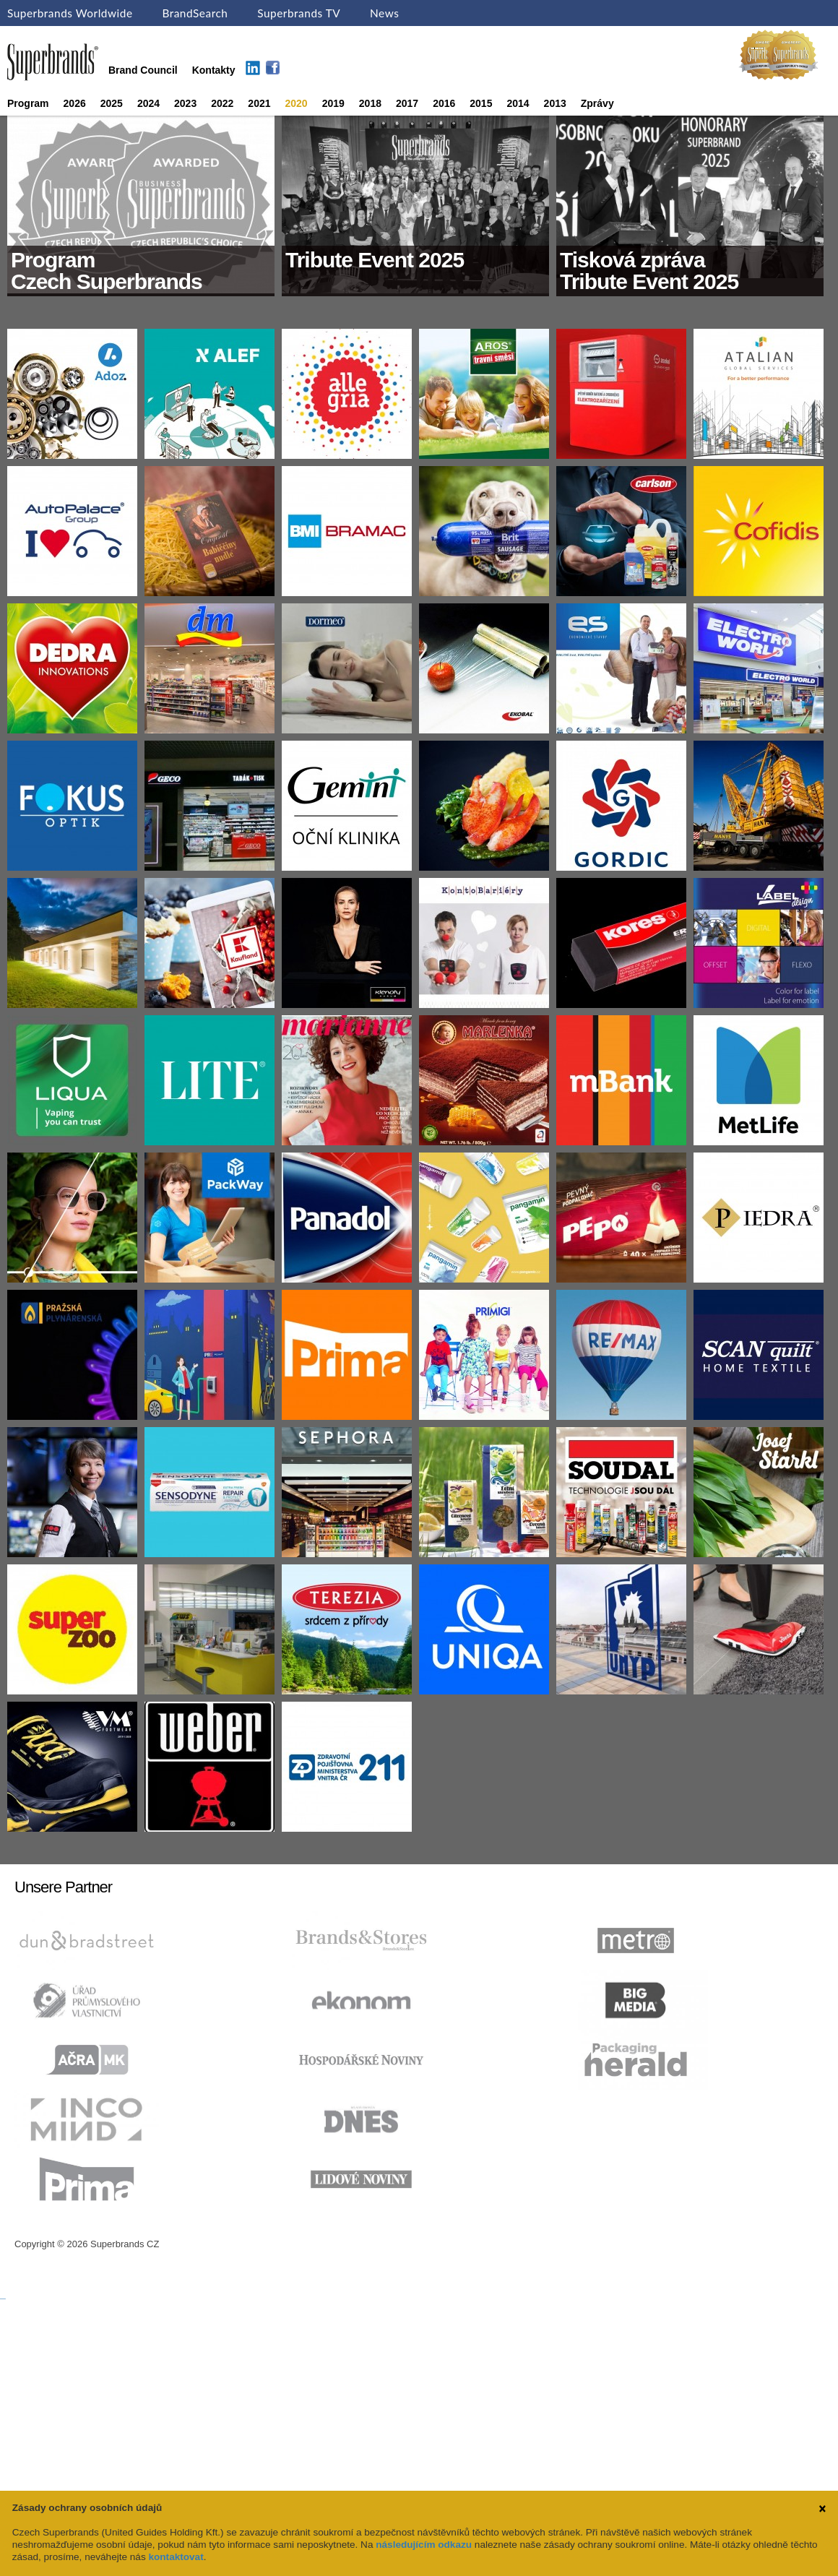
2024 (148, 103)
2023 (185, 103)
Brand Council (143, 70)
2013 (555, 103)
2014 (517, 103)
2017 (407, 103)
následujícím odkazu (424, 2544)
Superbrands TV (298, 13)
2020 (296, 103)
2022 (222, 103)
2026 (75, 103)
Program (28, 103)
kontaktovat (175, 2556)
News (384, 13)
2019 (333, 103)
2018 (370, 103)
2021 (259, 103)
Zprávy (597, 103)
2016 (444, 103)
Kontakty (214, 70)
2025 (111, 103)
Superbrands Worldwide (70, 13)
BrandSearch (195, 13)
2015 (481, 103)
